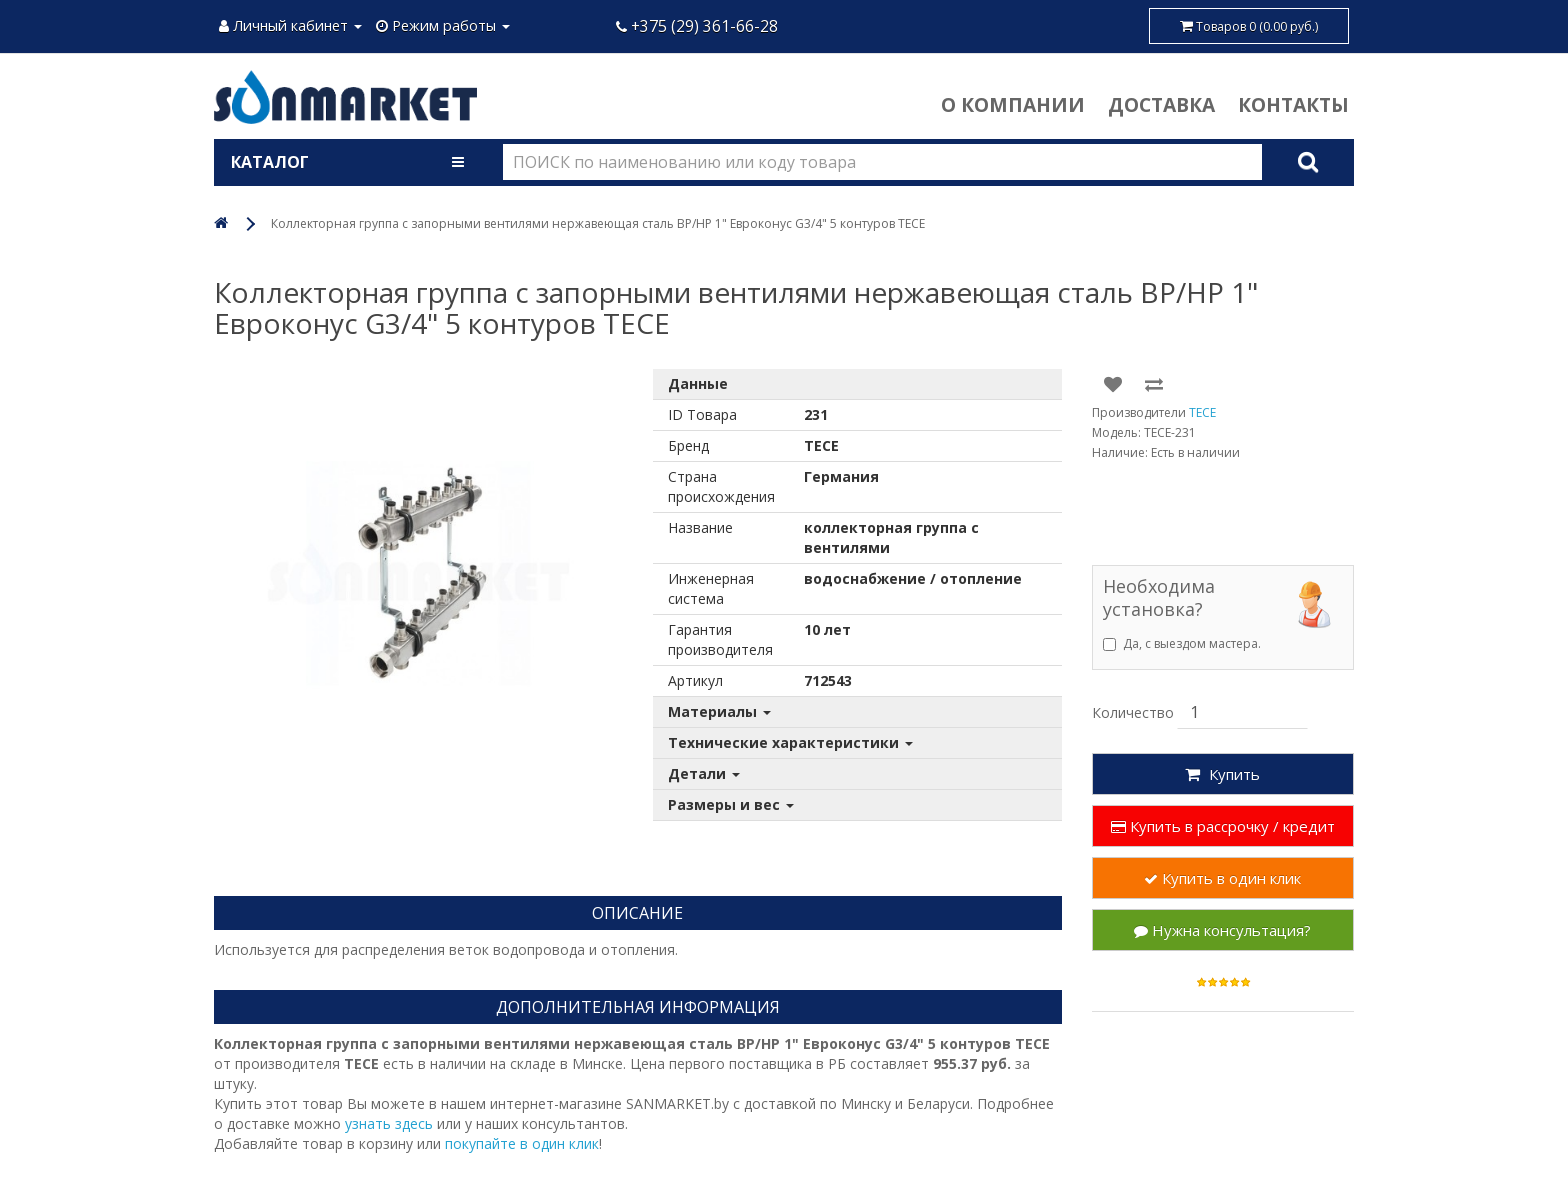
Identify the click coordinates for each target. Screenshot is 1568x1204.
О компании (1013, 104)
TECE (1202, 412)
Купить (1222, 774)
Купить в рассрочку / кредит (1223, 826)
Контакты (1293, 104)
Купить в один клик (1222, 878)
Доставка (1161, 104)
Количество (1133, 712)
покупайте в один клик (522, 1143)
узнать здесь (389, 1123)
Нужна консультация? (1222, 930)
